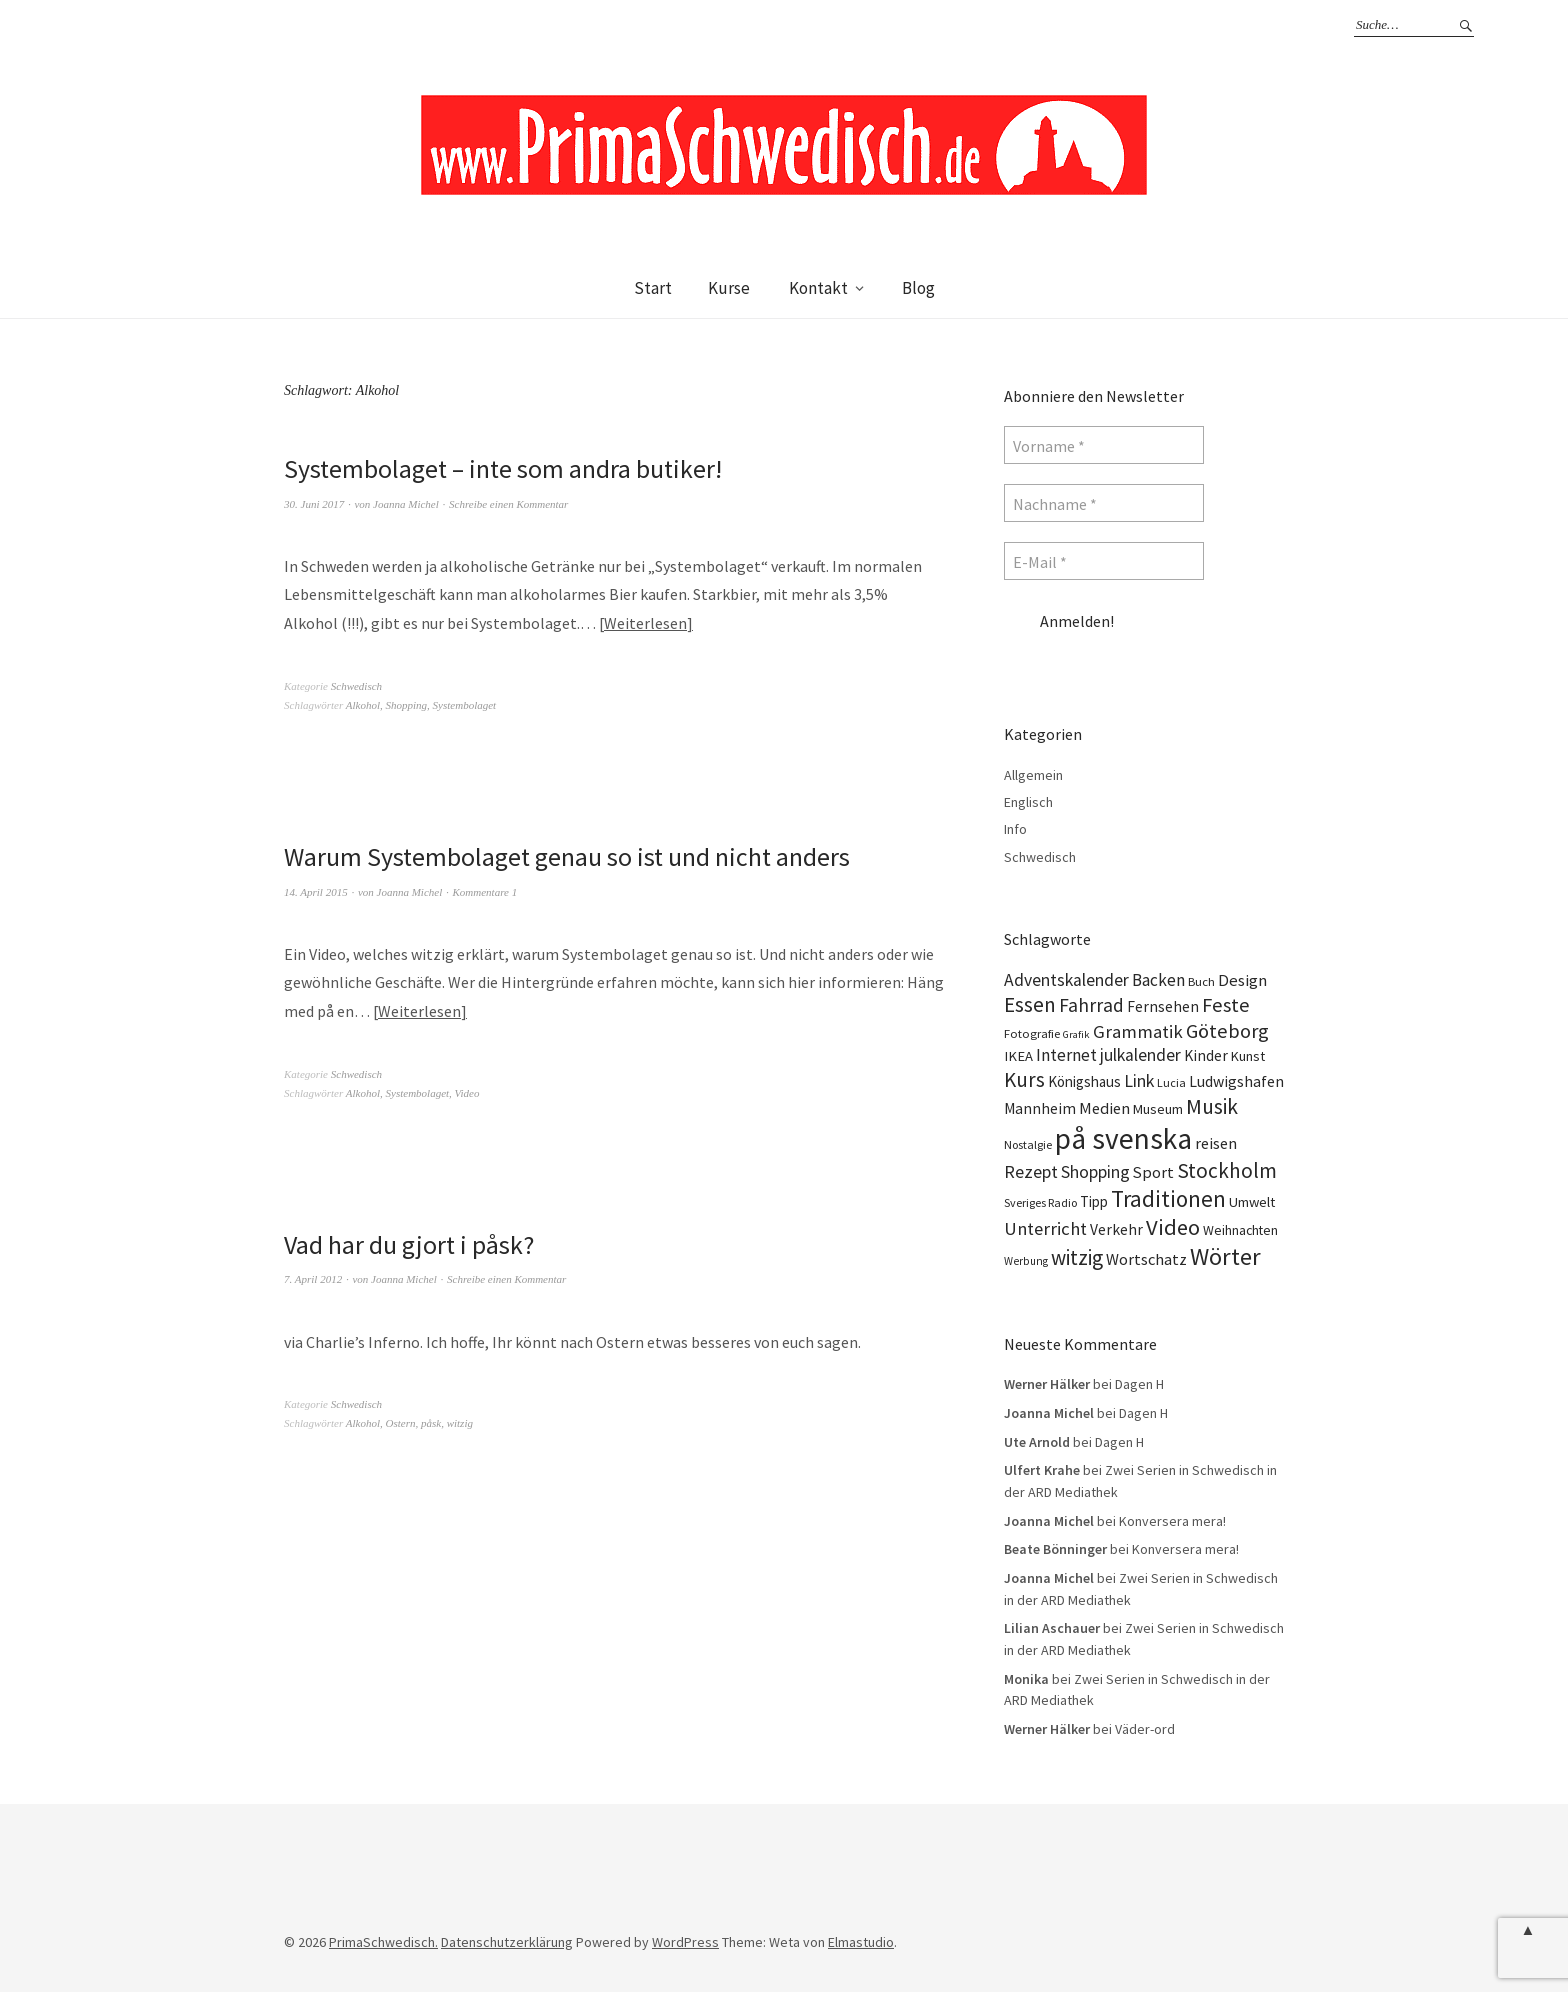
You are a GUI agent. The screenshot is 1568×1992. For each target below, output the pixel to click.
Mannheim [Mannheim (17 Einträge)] (1040, 1108)
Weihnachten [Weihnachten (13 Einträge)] (1240, 1230)
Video (467, 1093)
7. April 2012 (313, 1279)
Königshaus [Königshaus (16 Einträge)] (1084, 1081)
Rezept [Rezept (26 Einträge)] (1031, 1171)
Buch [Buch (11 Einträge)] (1201, 981)
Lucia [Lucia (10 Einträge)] (1171, 1082)
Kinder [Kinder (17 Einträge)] (1206, 1055)
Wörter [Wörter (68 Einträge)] (1225, 1256)
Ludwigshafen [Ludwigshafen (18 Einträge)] (1236, 1081)
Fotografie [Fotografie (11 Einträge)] (1032, 1033)
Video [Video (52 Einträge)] (1173, 1227)
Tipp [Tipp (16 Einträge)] (1094, 1201)
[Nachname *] (1104, 503)
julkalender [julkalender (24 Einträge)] (1140, 1055)
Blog (918, 288)
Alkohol (363, 705)
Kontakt (818, 288)
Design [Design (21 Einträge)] (1242, 980)
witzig (460, 1423)
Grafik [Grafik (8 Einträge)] (1076, 1034)
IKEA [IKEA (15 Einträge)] (1018, 1056)
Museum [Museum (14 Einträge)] (1158, 1109)
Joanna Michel (406, 504)
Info (1015, 829)
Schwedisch (356, 686)
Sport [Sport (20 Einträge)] (1153, 1172)
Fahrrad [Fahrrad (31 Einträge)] (1091, 1005)
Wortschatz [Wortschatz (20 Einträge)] (1146, 1259)
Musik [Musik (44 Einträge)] (1212, 1106)
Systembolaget (465, 705)
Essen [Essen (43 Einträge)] (1030, 1004)
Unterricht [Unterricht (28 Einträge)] (1045, 1228)
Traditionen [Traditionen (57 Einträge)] (1168, 1198)
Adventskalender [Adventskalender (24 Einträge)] (1066, 980)
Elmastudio (861, 1942)
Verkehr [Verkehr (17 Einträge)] (1116, 1229)
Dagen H (1139, 1384)
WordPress (685, 1942)
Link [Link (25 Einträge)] (1139, 1080)
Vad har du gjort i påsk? (409, 1244)
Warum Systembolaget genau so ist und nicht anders (567, 856)
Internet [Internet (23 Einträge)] (1066, 1055)
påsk (431, 1423)
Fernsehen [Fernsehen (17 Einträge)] (1163, 1006)
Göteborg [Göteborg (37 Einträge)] (1227, 1031)
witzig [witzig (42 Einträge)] (1077, 1257)
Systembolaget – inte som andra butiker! (503, 468)
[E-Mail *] (1104, 561)
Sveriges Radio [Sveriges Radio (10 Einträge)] (1040, 1202)
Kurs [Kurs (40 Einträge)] (1024, 1079)
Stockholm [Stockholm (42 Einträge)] (1227, 1170)
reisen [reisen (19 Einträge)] (1216, 1143)
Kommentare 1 (485, 892)
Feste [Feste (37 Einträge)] (1226, 1005)
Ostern (401, 1423)
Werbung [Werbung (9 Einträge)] (1026, 1261)
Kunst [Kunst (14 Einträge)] (1248, 1056)
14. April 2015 (316, 892)
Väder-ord (1145, 1729)
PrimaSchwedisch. (383, 1942)
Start (653, 288)
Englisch (1028, 802)
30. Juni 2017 (314, 504)
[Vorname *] (1104, 445)
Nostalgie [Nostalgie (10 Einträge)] (1028, 1144)
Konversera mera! (1172, 1521)
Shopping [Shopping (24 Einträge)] (1095, 1172)
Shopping (407, 705)
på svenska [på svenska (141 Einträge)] (1123, 1138)
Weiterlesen (645, 623)
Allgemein (1033, 775)
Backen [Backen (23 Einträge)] (1158, 980)
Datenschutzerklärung (507, 1942)
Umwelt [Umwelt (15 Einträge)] (1252, 1202)
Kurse (729, 288)
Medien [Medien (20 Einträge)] (1104, 1108)
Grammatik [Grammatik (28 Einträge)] (1138, 1031)
